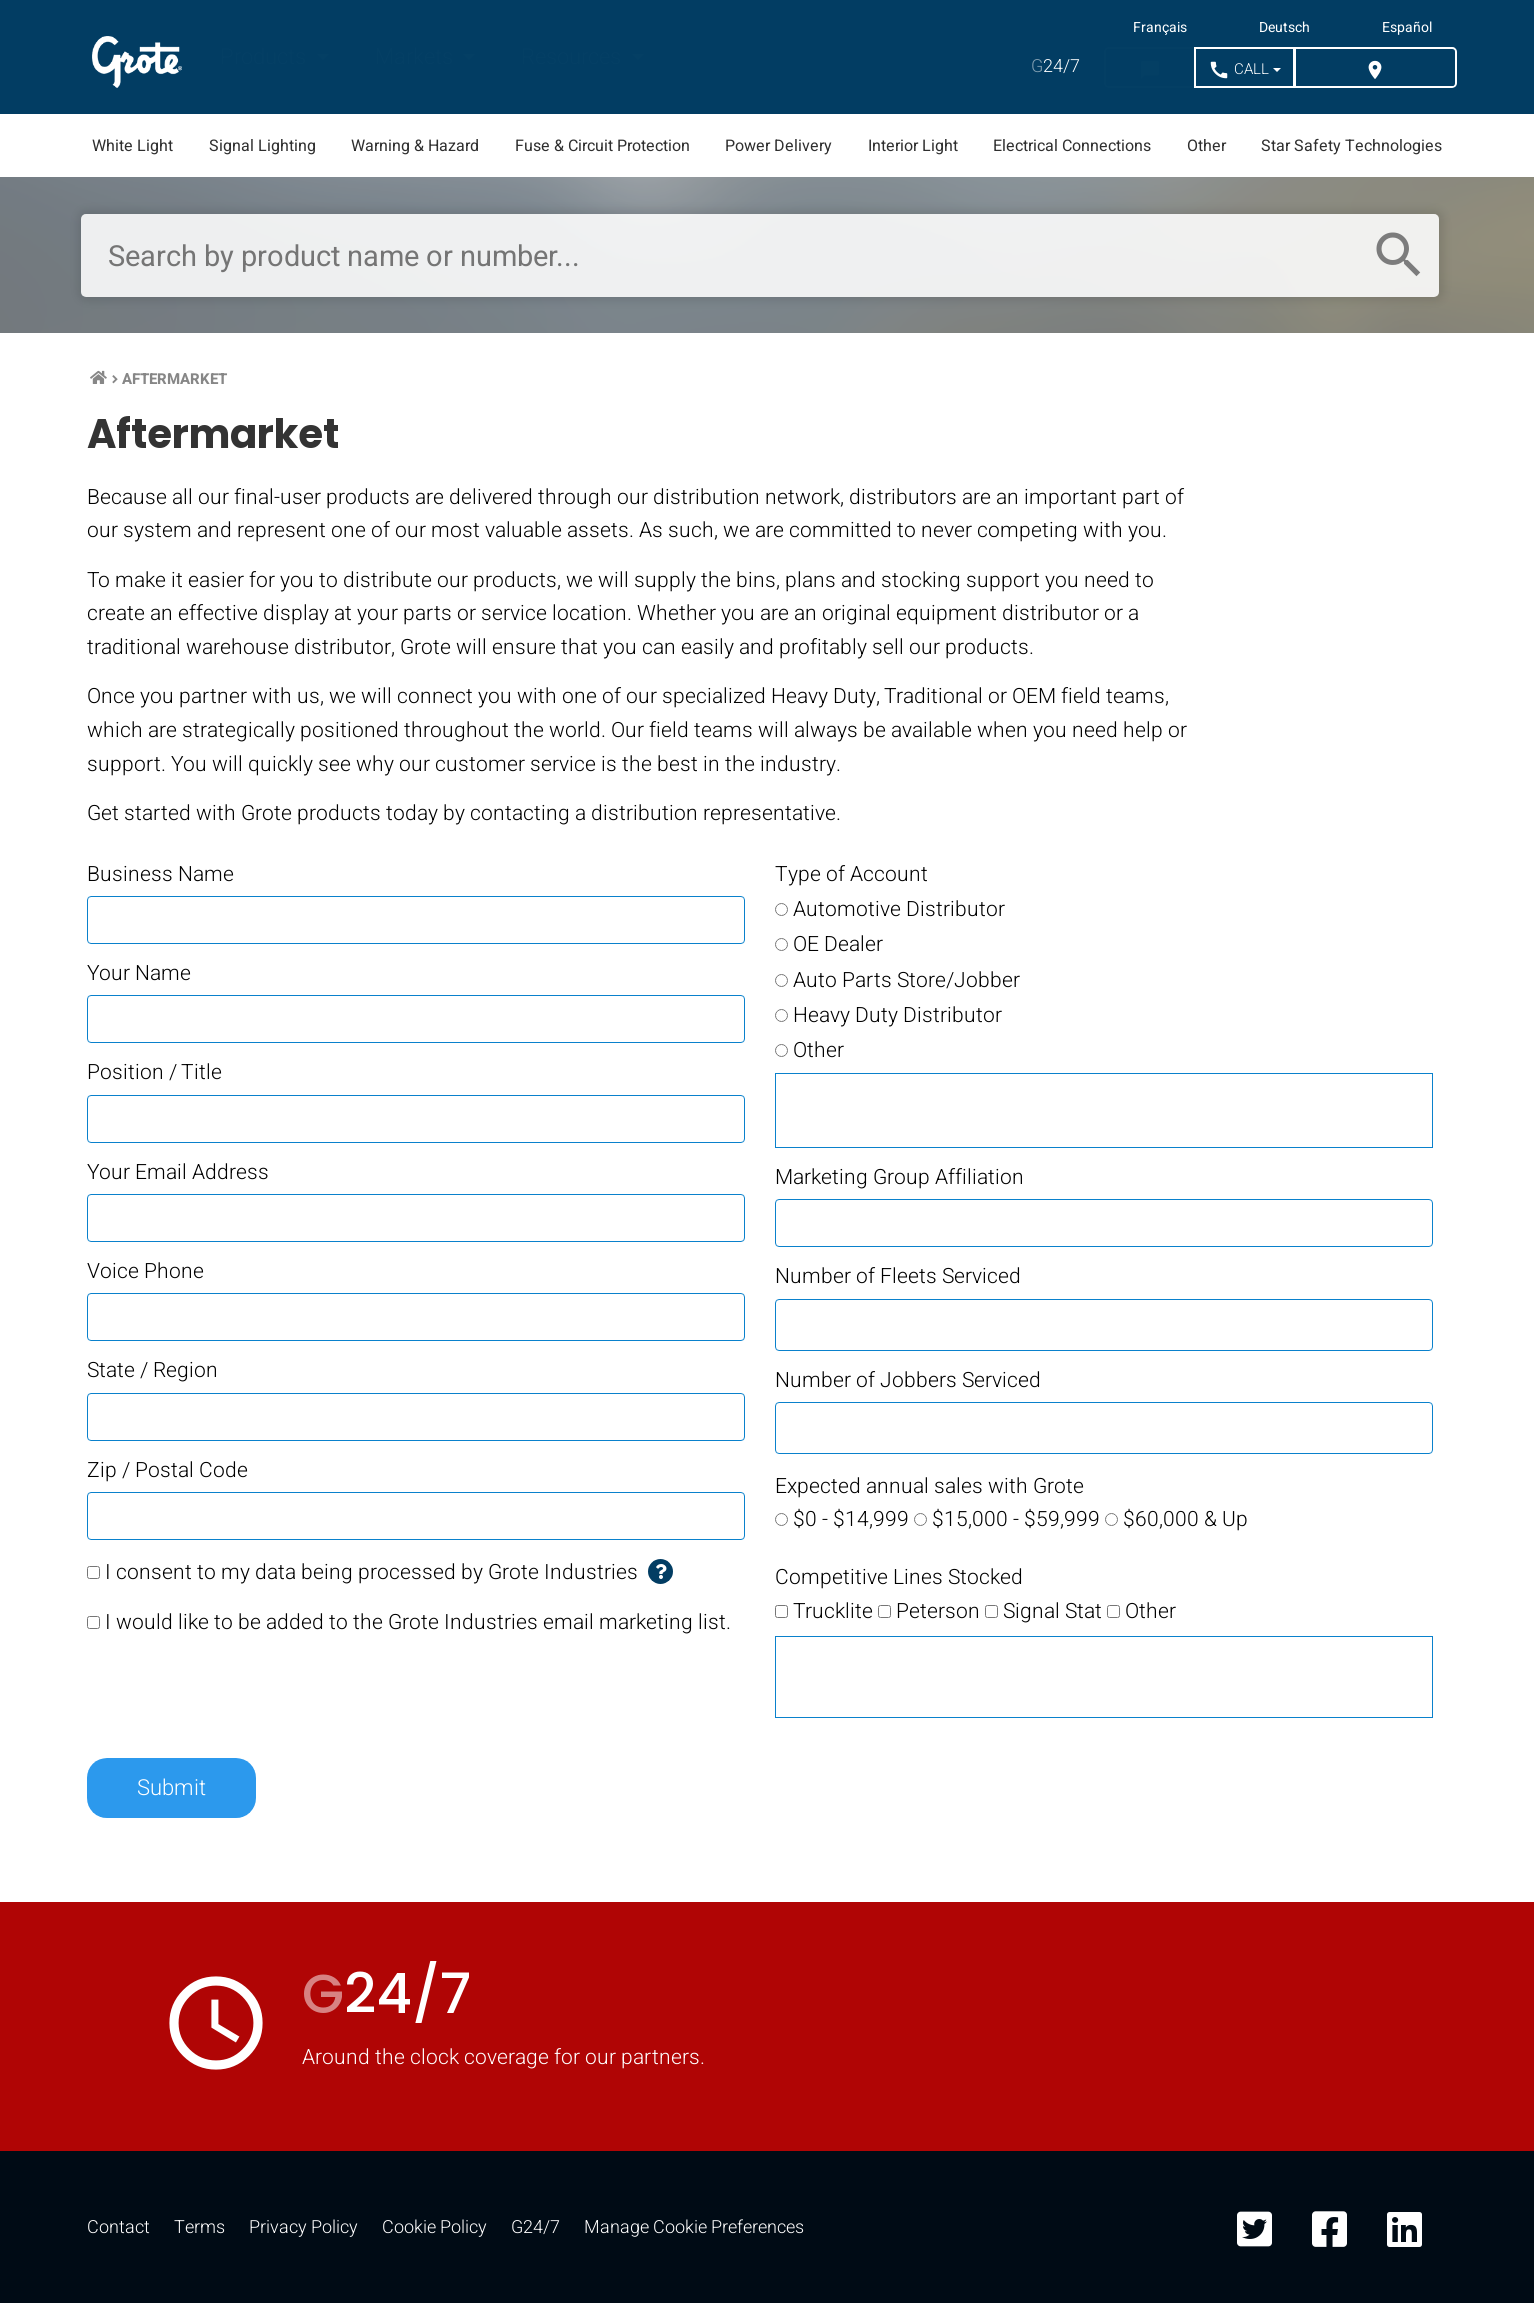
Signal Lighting (262, 146)
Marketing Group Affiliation (899, 1177)
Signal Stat (1052, 1611)
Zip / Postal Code (167, 1470)
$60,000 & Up (1185, 1519)
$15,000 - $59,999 (1016, 1519)
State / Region (152, 1370)
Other (1206, 146)
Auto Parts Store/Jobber (906, 980)
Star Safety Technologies (1351, 146)
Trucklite (833, 1611)
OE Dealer (838, 944)
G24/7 (535, 2227)
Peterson (938, 1611)
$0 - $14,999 (851, 1519)
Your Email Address (178, 1172)
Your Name (139, 973)
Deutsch (1284, 28)
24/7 (1055, 66)
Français (1160, 28)
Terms (199, 2227)
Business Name (160, 874)
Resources (573, 57)
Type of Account (851, 874)
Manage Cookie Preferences (694, 2227)
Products (265, 57)
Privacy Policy (303, 2227)
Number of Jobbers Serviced (908, 1380)
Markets (416, 57)
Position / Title (154, 1072)
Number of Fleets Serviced (898, 1276)
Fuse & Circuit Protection (602, 146)
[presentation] (239, 1694)
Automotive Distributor (899, 909)
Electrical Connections (1072, 146)
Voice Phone (145, 1271)
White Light (132, 146)
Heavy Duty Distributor (897, 1015)
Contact (118, 2227)
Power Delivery (778, 146)
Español (1407, 28)
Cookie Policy (434, 2227)
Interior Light (913, 146)
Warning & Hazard (415, 146)
